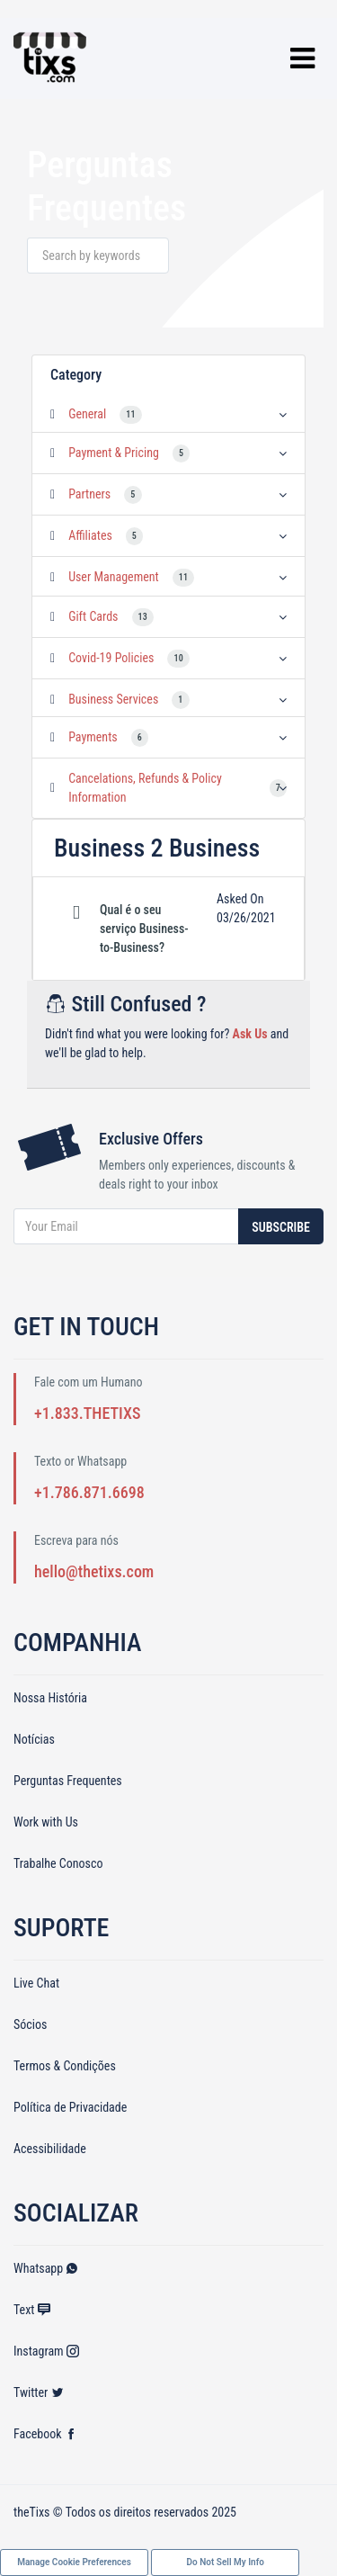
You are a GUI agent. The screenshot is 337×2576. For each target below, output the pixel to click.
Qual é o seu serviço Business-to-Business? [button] (144, 928)
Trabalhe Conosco (57, 1863)
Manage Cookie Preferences (74, 2562)
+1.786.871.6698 (89, 1492)
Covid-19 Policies (111, 658)
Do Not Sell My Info (225, 2562)
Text (31, 2309)
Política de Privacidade (70, 2107)
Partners (89, 494)
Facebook (45, 2434)
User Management (113, 577)
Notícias (34, 1739)
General (87, 414)
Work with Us (45, 1822)
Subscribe (281, 1227)
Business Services (113, 699)
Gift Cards (93, 616)
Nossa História (50, 1698)
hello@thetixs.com (94, 1571)
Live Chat (36, 1983)
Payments (93, 737)
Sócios (30, 2024)
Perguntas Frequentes (67, 1780)
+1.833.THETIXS (87, 1413)
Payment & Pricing (113, 452)
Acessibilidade (49, 2148)
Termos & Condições (64, 2066)
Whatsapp (45, 2268)
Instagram (46, 2351)
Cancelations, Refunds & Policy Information (145, 787)
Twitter (38, 2392)
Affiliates (90, 535)
